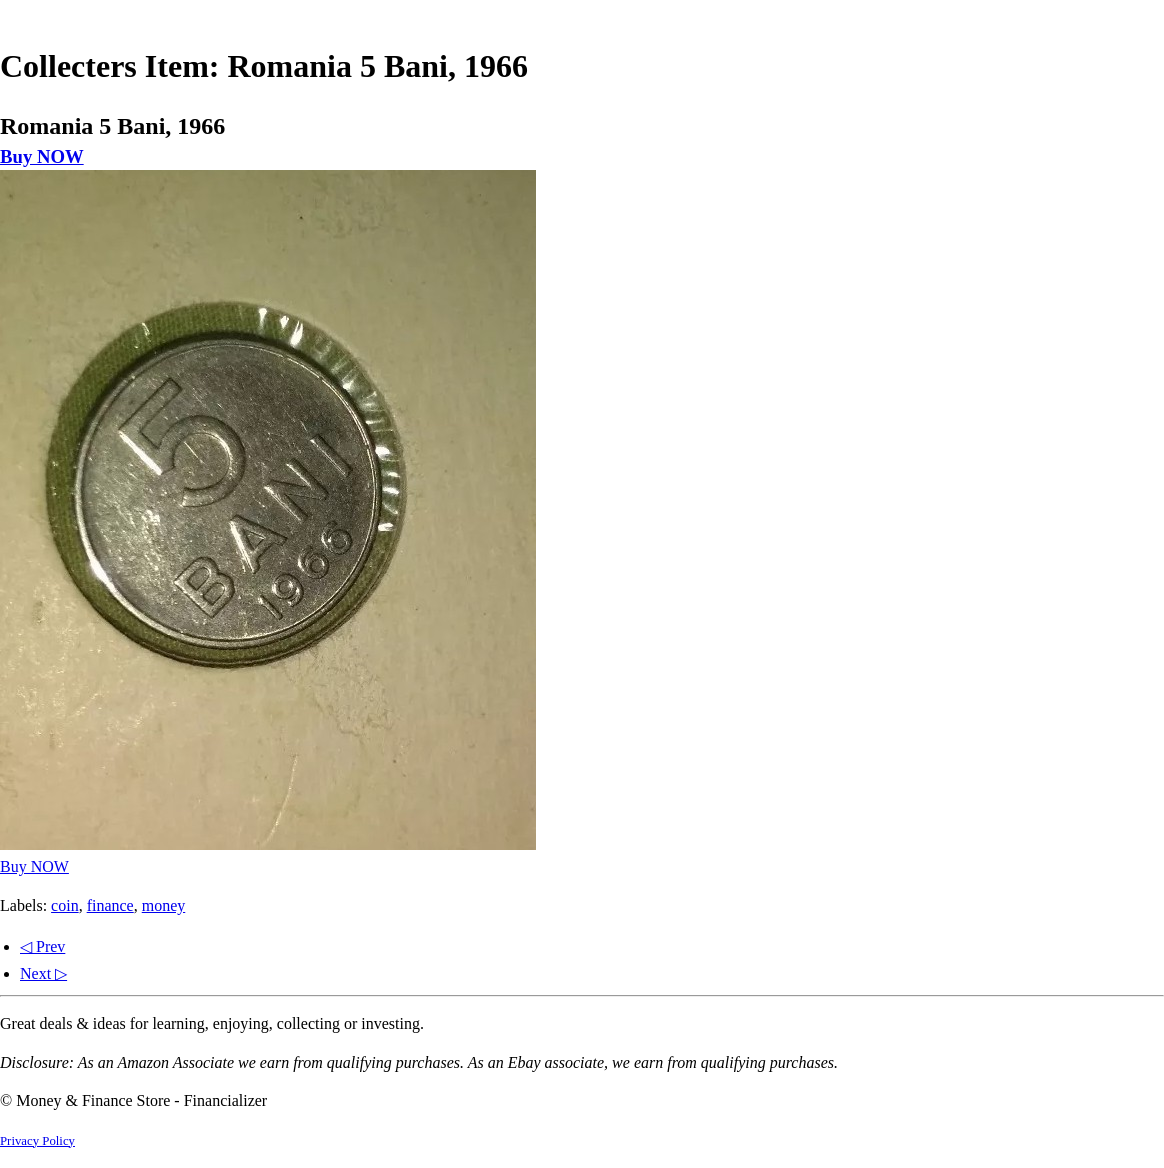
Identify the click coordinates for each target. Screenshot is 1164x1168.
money (164, 905)
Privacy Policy (37, 1141)
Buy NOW (42, 156)
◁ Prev (42, 946)
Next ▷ (43, 973)
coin (65, 905)
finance (110, 905)
